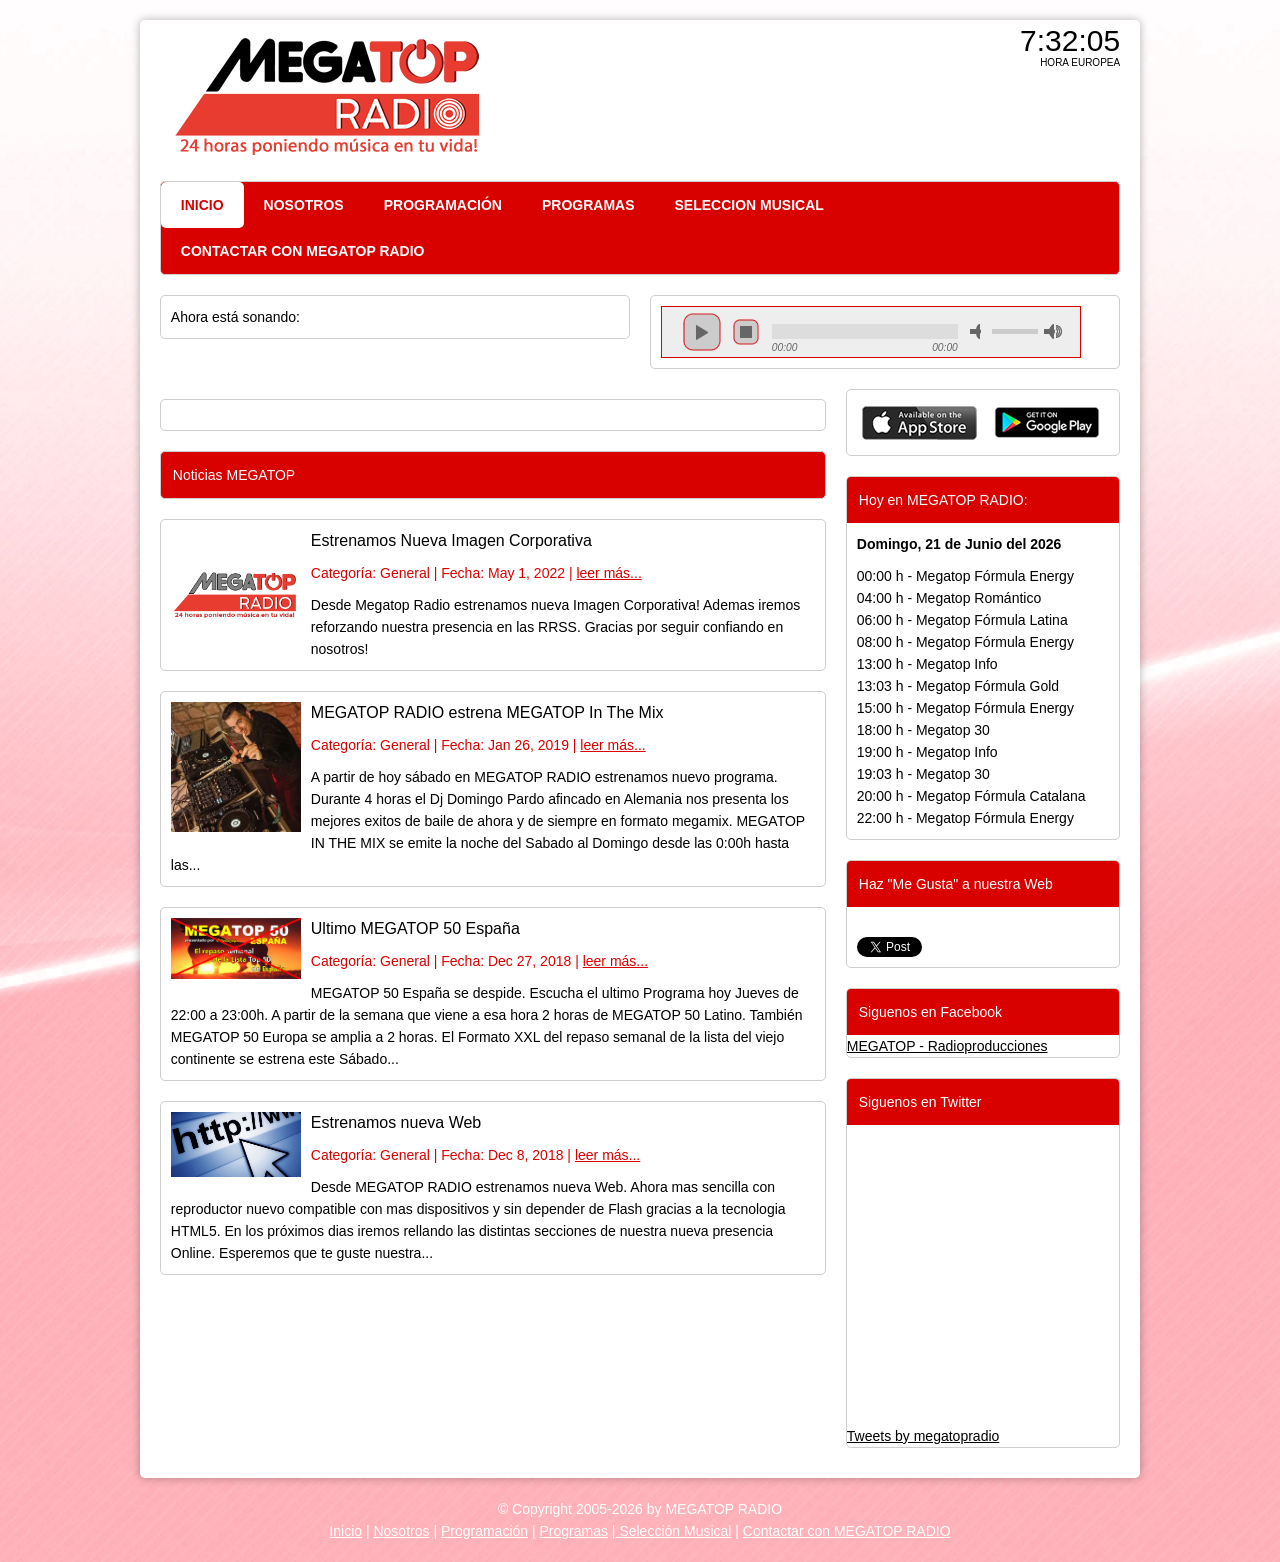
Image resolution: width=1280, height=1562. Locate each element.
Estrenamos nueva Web (396, 1122)
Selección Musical (674, 1531)
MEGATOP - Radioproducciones (947, 1046)
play (702, 332)
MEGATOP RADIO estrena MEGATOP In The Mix (487, 712)
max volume (1053, 331)
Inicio (345, 1531)
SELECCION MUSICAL (749, 205)
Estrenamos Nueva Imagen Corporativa (451, 540)
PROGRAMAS (588, 205)
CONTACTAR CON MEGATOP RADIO (303, 251)
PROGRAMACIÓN (443, 205)
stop (746, 332)
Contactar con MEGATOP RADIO (847, 1531)
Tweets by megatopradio (923, 1436)
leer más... (608, 573)
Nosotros (401, 1531)
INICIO (202, 205)
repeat (864, 349)
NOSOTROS (304, 205)
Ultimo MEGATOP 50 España (415, 928)
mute (979, 331)
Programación (484, 1531)
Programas (574, 1531)
